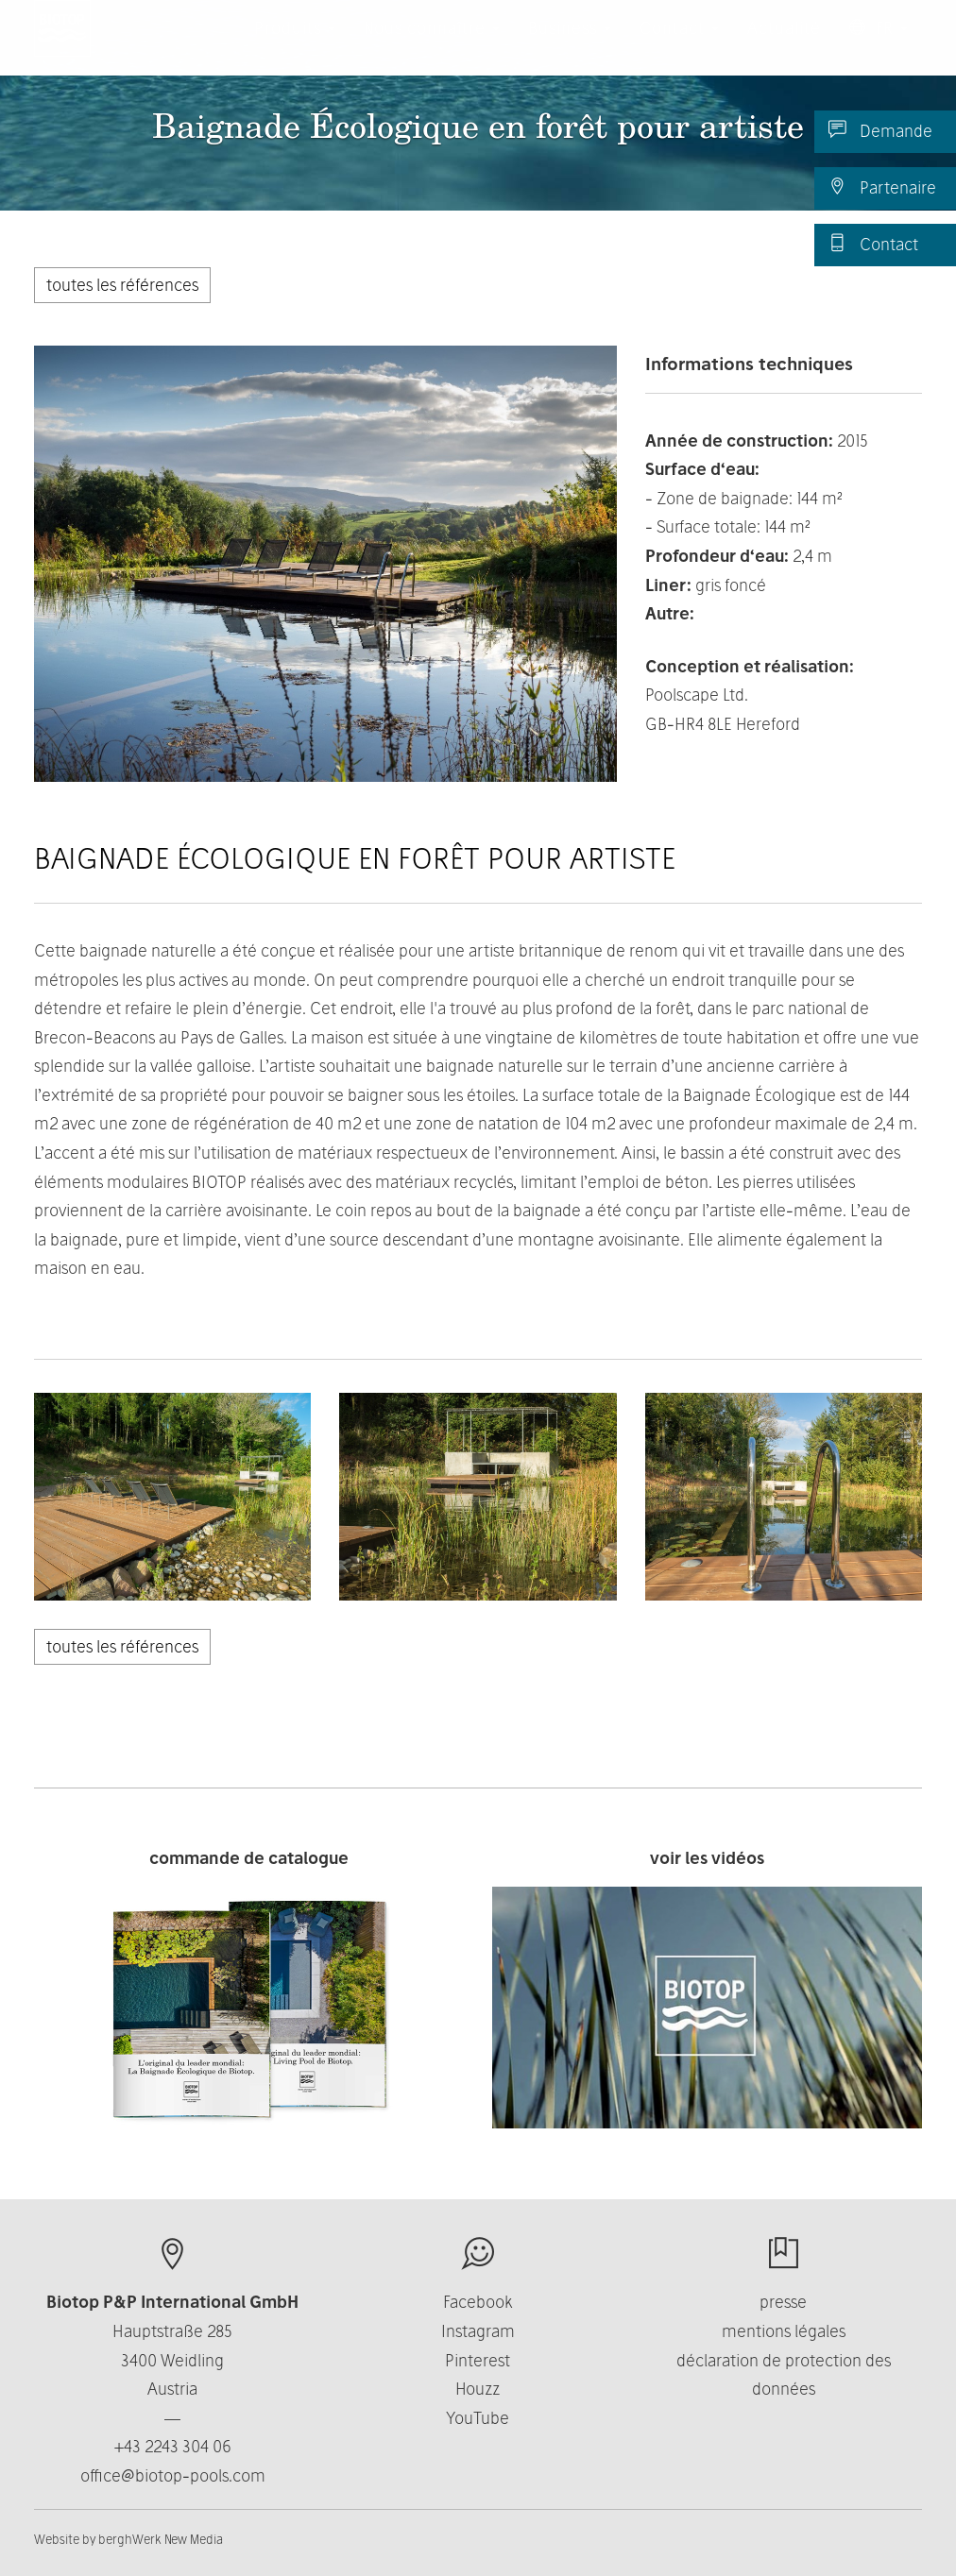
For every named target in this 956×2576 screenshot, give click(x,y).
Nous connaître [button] (432, 47)
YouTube (477, 2418)
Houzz (477, 2388)
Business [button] (569, 47)
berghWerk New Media (160, 2539)
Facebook (478, 2302)
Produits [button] (294, 47)
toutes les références (122, 285)
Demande (880, 130)
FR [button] (878, 47)
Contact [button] (679, 47)
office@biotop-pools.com (172, 2475)
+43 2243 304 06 (172, 2446)
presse (783, 2302)
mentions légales (783, 2331)
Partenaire (882, 187)
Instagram (478, 2331)
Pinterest (477, 2360)
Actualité (784, 47)
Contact (873, 243)
